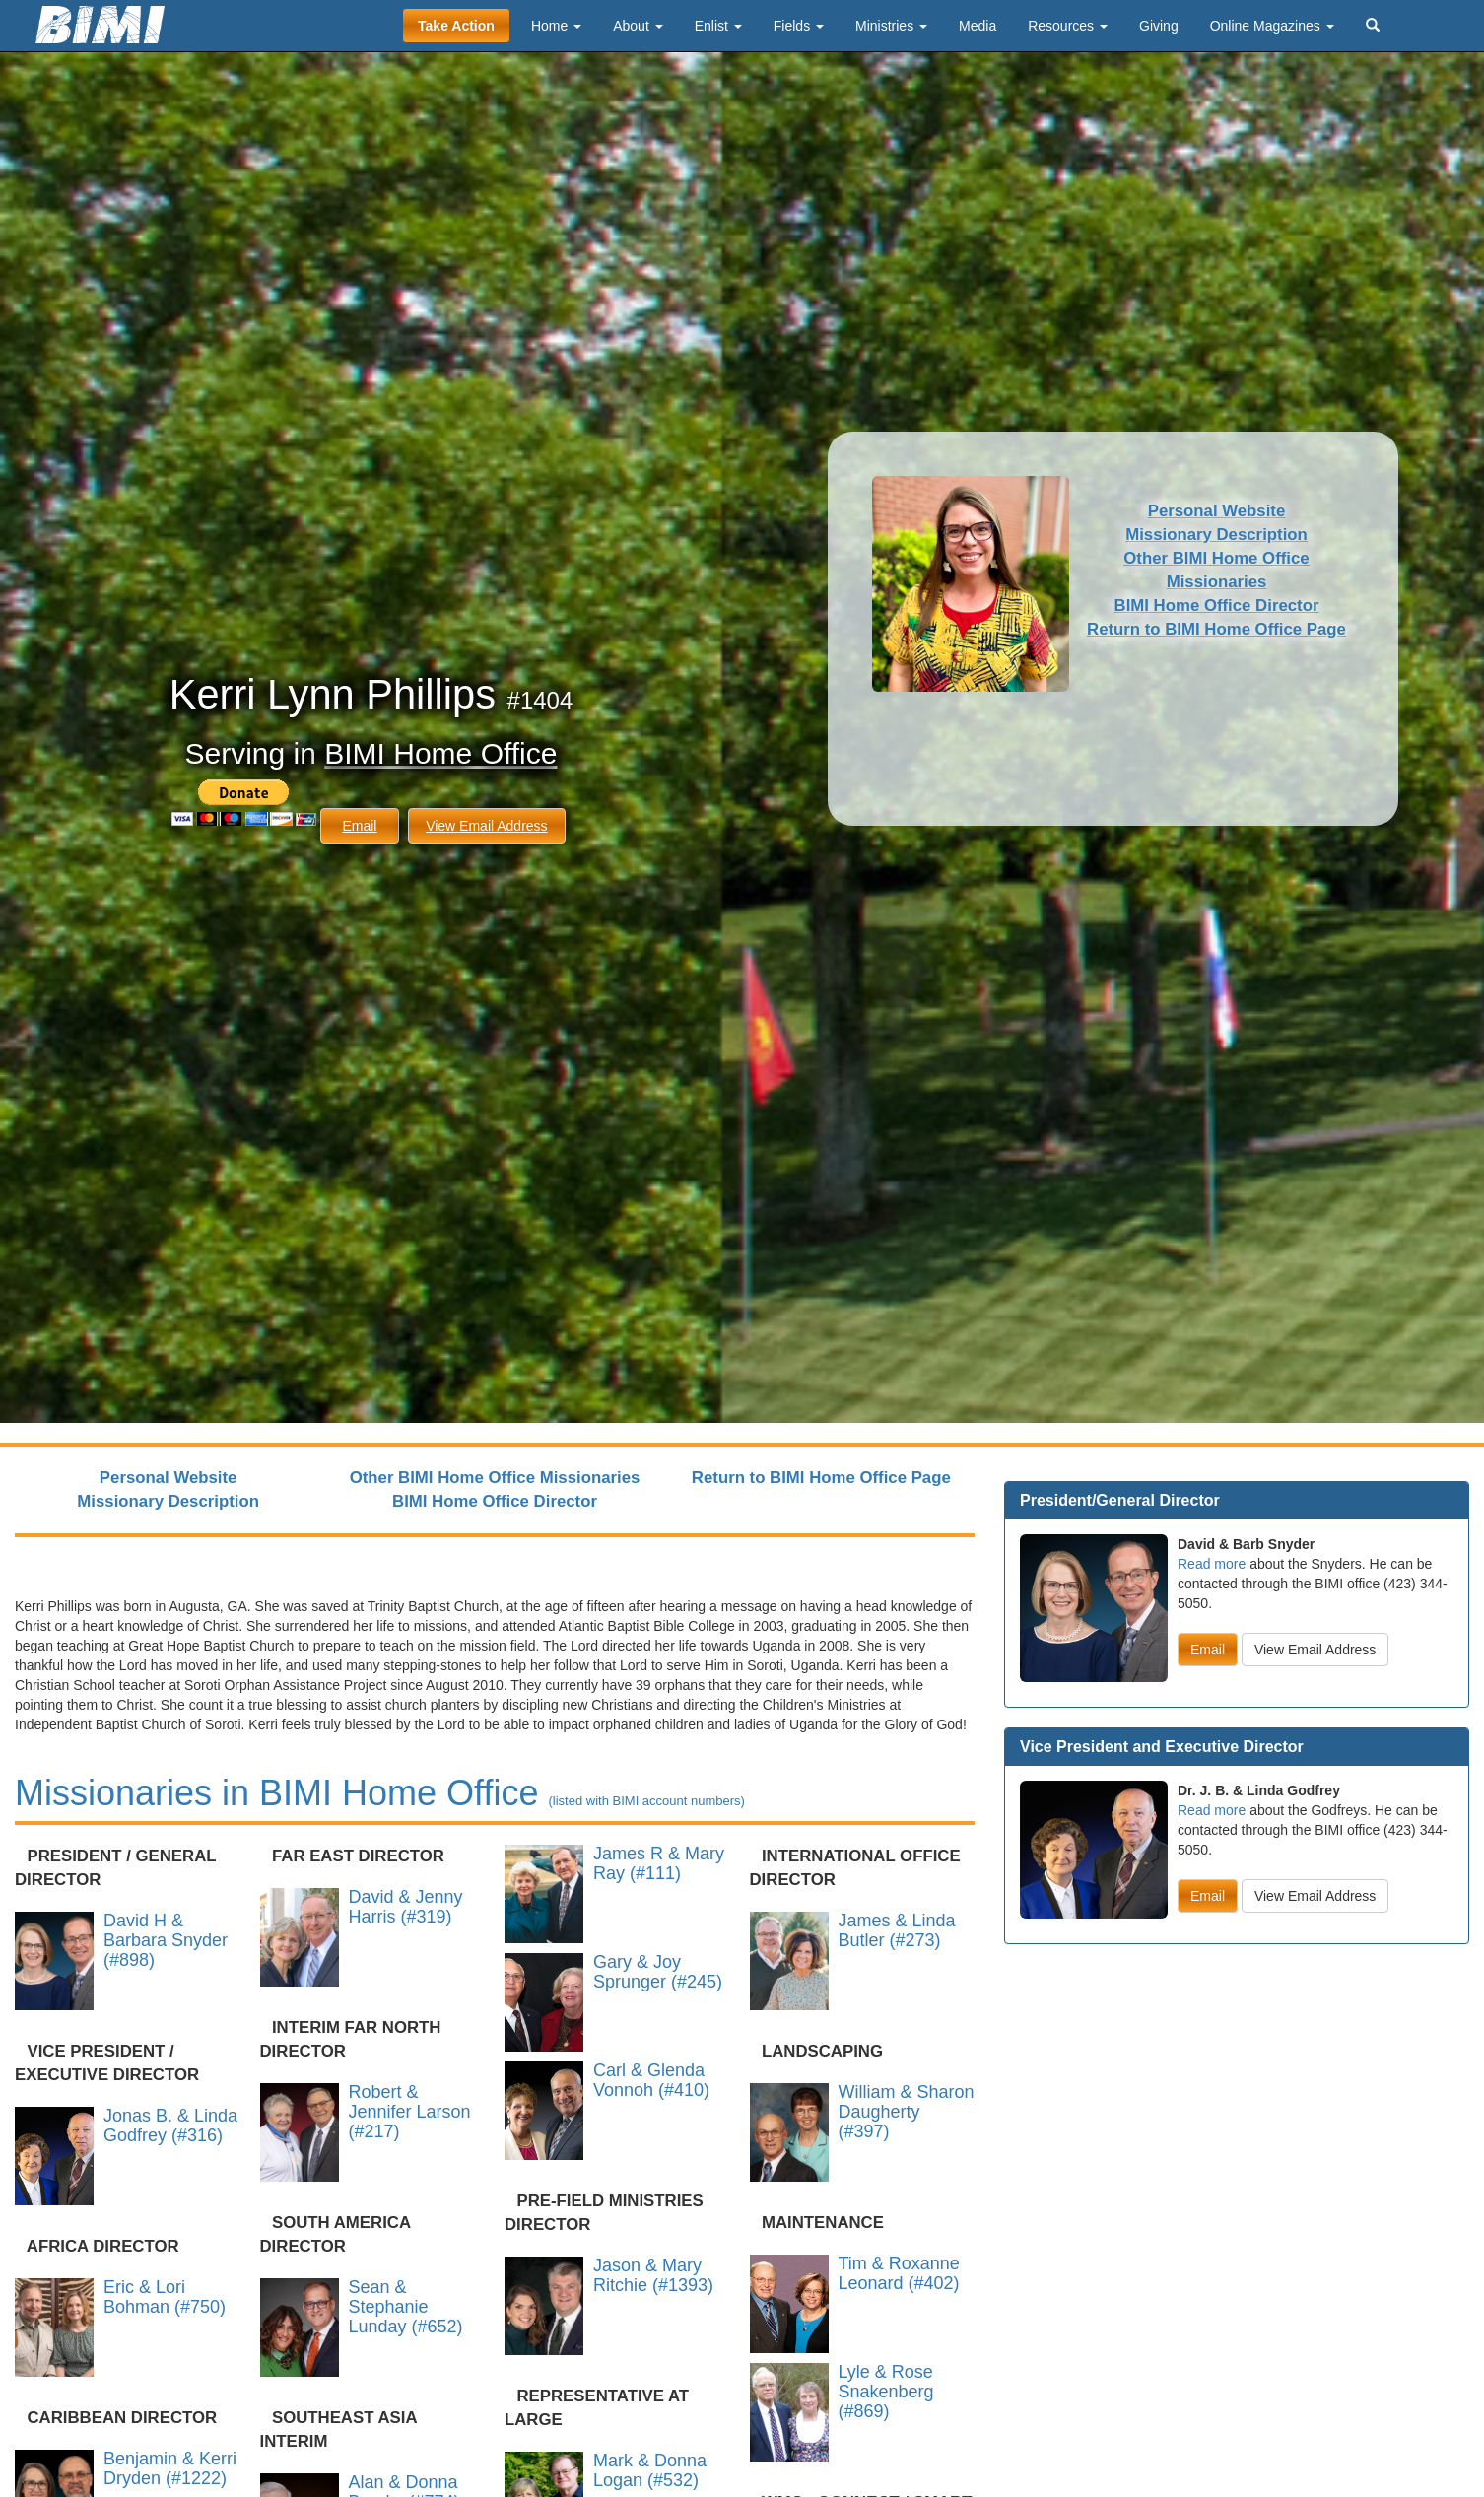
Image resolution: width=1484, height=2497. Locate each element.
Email (359, 826)
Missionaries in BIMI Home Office (380, 1793)
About (637, 26)
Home (556, 26)
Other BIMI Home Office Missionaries (495, 1477)
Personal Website (1217, 511)
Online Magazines (1272, 26)
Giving (1159, 26)
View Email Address (486, 826)
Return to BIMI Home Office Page (1216, 629)
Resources (1068, 26)
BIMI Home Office (440, 753)
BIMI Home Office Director (1216, 605)
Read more (1212, 1564)
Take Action (456, 26)
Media (977, 26)
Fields (799, 26)
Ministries (891, 26)
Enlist (718, 26)
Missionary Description (1216, 534)
